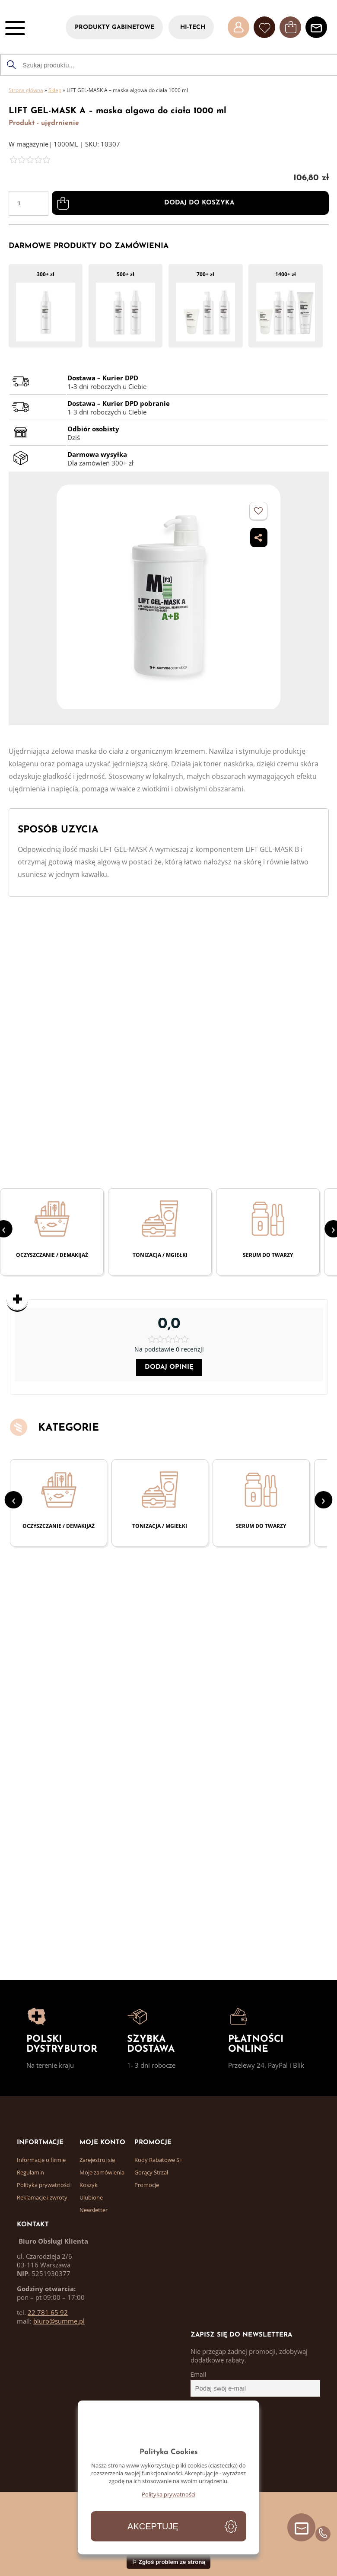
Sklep (54, 90)
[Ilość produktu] (28, 203)
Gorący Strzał (151, 2172)
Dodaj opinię (169, 1367)
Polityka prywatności (43, 2185)
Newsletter (93, 2210)
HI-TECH (192, 27)
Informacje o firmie (41, 2160)
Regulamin (30, 2172)
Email (199, 2374)
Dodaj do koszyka (199, 203)
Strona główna (26, 90)
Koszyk (88, 2185)
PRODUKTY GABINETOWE (114, 27)
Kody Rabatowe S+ (158, 2160)
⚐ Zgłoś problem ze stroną (168, 2561)
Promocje (146, 2185)
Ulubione (91, 2197)
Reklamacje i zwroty (42, 2197)
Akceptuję (153, 2526)
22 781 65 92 (48, 2312)
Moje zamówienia (101, 2172)
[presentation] (13, 1499)
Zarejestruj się (97, 2160)
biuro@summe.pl (59, 2321)
